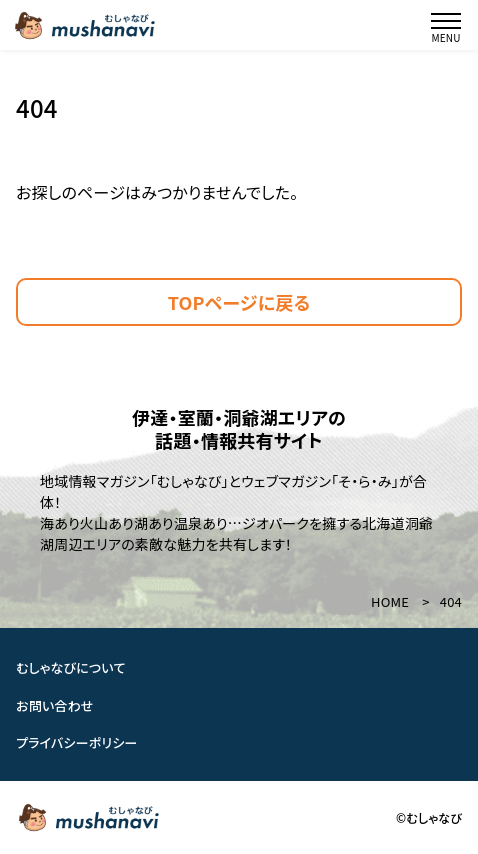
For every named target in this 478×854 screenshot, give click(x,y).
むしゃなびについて (71, 667)
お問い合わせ (55, 705)
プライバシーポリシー (77, 742)
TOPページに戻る (239, 302)
